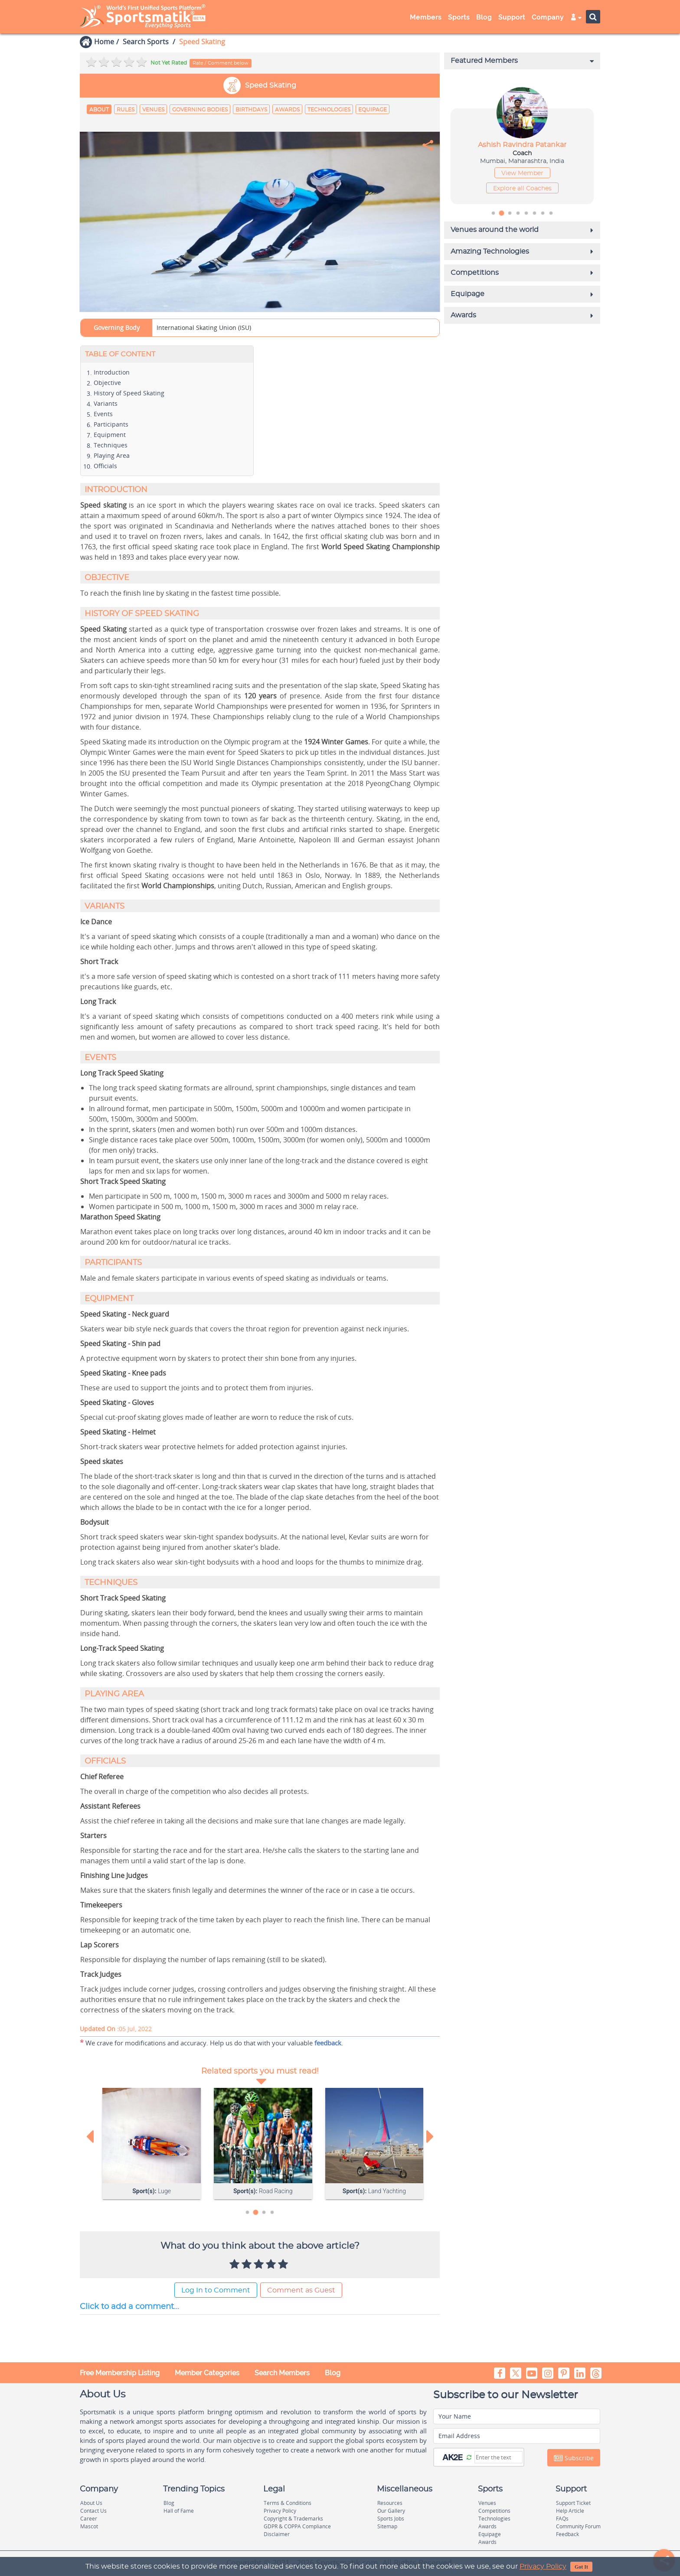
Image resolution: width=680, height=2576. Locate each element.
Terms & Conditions (287, 2504)
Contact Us (93, 2512)
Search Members (282, 2374)
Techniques (111, 446)
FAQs (562, 2520)
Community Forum (578, 2527)
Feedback (567, 2535)
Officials (105, 467)
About (99, 109)
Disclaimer (277, 2535)
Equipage (372, 109)
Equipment (110, 436)
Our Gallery (391, 2512)
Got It (581, 2567)
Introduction (112, 373)
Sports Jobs (390, 2520)
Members (425, 17)
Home (104, 41)
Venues (153, 109)
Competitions (494, 2512)
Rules (125, 109)
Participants (111, 425)
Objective (107, 384)
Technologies (328, 109)
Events (103, 415)
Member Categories (207, 2374)
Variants (106, 405)
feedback (327, 2044)
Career (88, 2520)
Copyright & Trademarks (293, 2520)
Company (548, 17)
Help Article (570, 2512)
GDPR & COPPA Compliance (297, 2527)
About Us (91, 2504)
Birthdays (251, 109)
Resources (389, 2504)
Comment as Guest (301, 2291)
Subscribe (574, 2459)
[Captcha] (498, 2458)
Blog (484, 17)
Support (511, 17)
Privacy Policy (543, 2566)
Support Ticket (573, 2504)
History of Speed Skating (129, 394)
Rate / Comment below (220, 63)
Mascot (89, 2527)
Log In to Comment (215, 2291)
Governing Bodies (200, 109)
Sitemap (387, 2527)
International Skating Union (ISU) (204, 329)
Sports (459, 17)
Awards (287, 109)
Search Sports (146, 41)
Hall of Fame (178, 2512)
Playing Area (112, 457)
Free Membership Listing (120, 2374)
